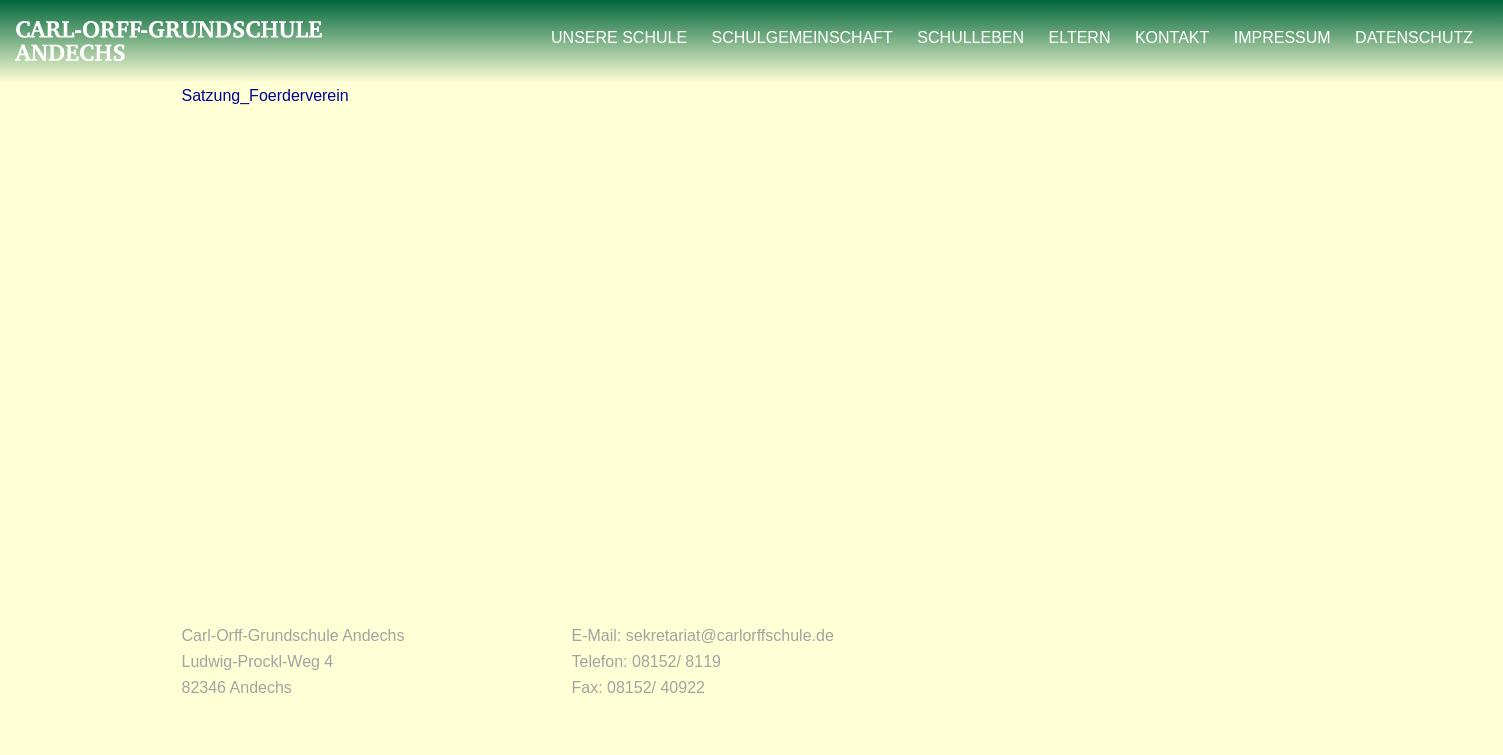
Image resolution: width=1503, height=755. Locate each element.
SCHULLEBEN (970, 37)
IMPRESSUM (1282, 37)
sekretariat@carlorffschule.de (730, 635)
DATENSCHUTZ (1414, 37)
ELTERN (1080, 37)
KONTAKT (1172, 37)
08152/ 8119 (676, 661)
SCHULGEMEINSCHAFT (802, 37)
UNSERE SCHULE (619, 37)
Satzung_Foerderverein (265, 95)
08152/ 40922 (656, 687)
